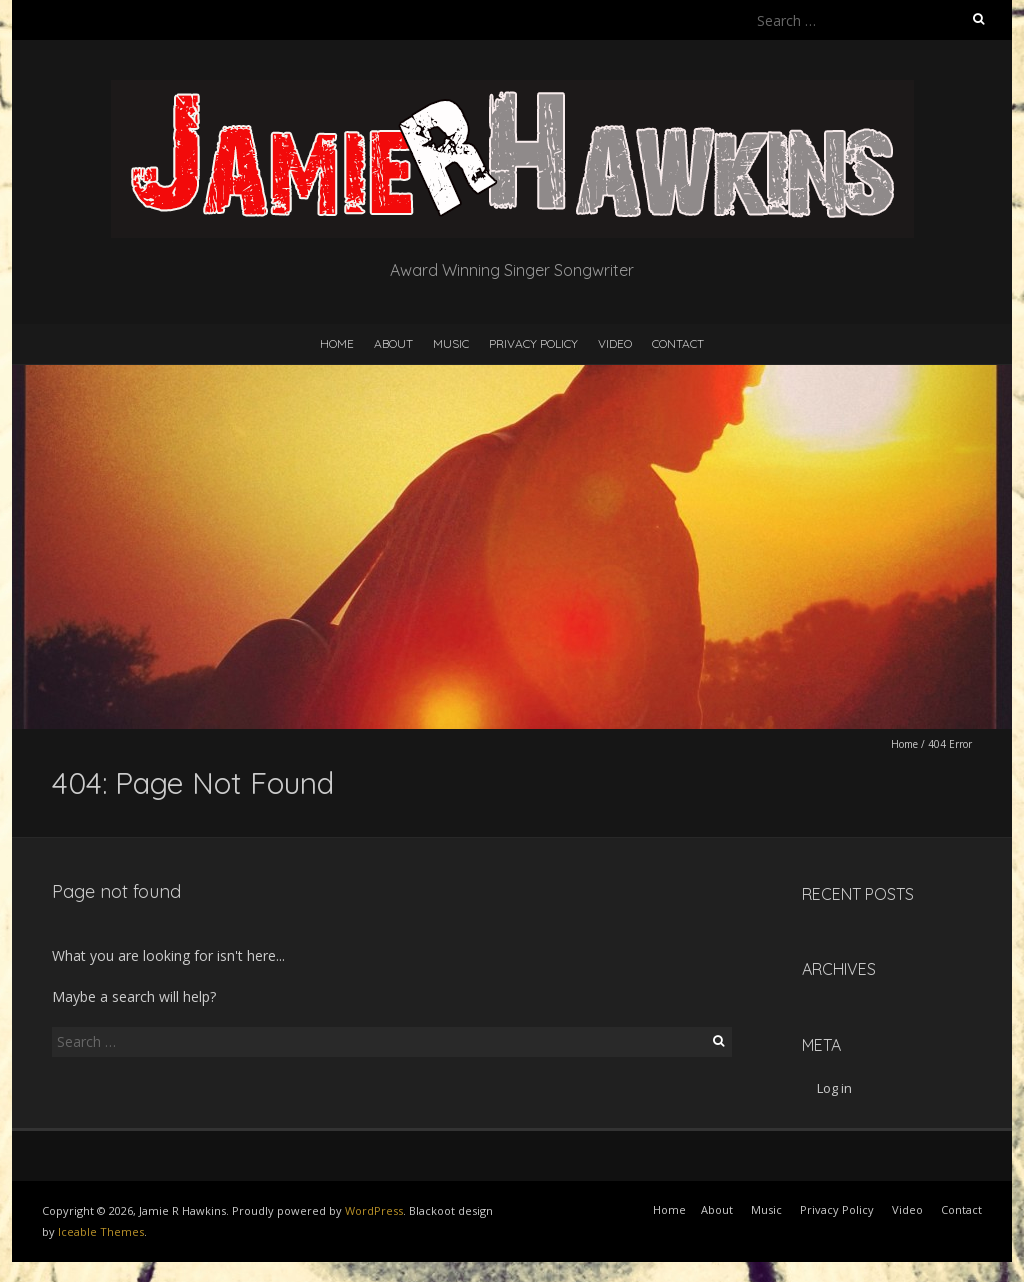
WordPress (374, 1210)
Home (337, 343)
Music (451, 343)
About (393, 343)
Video (615, 343)
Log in (834, 1088)
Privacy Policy (533, 343)
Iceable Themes (101, 1231)
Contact (678, 343)
